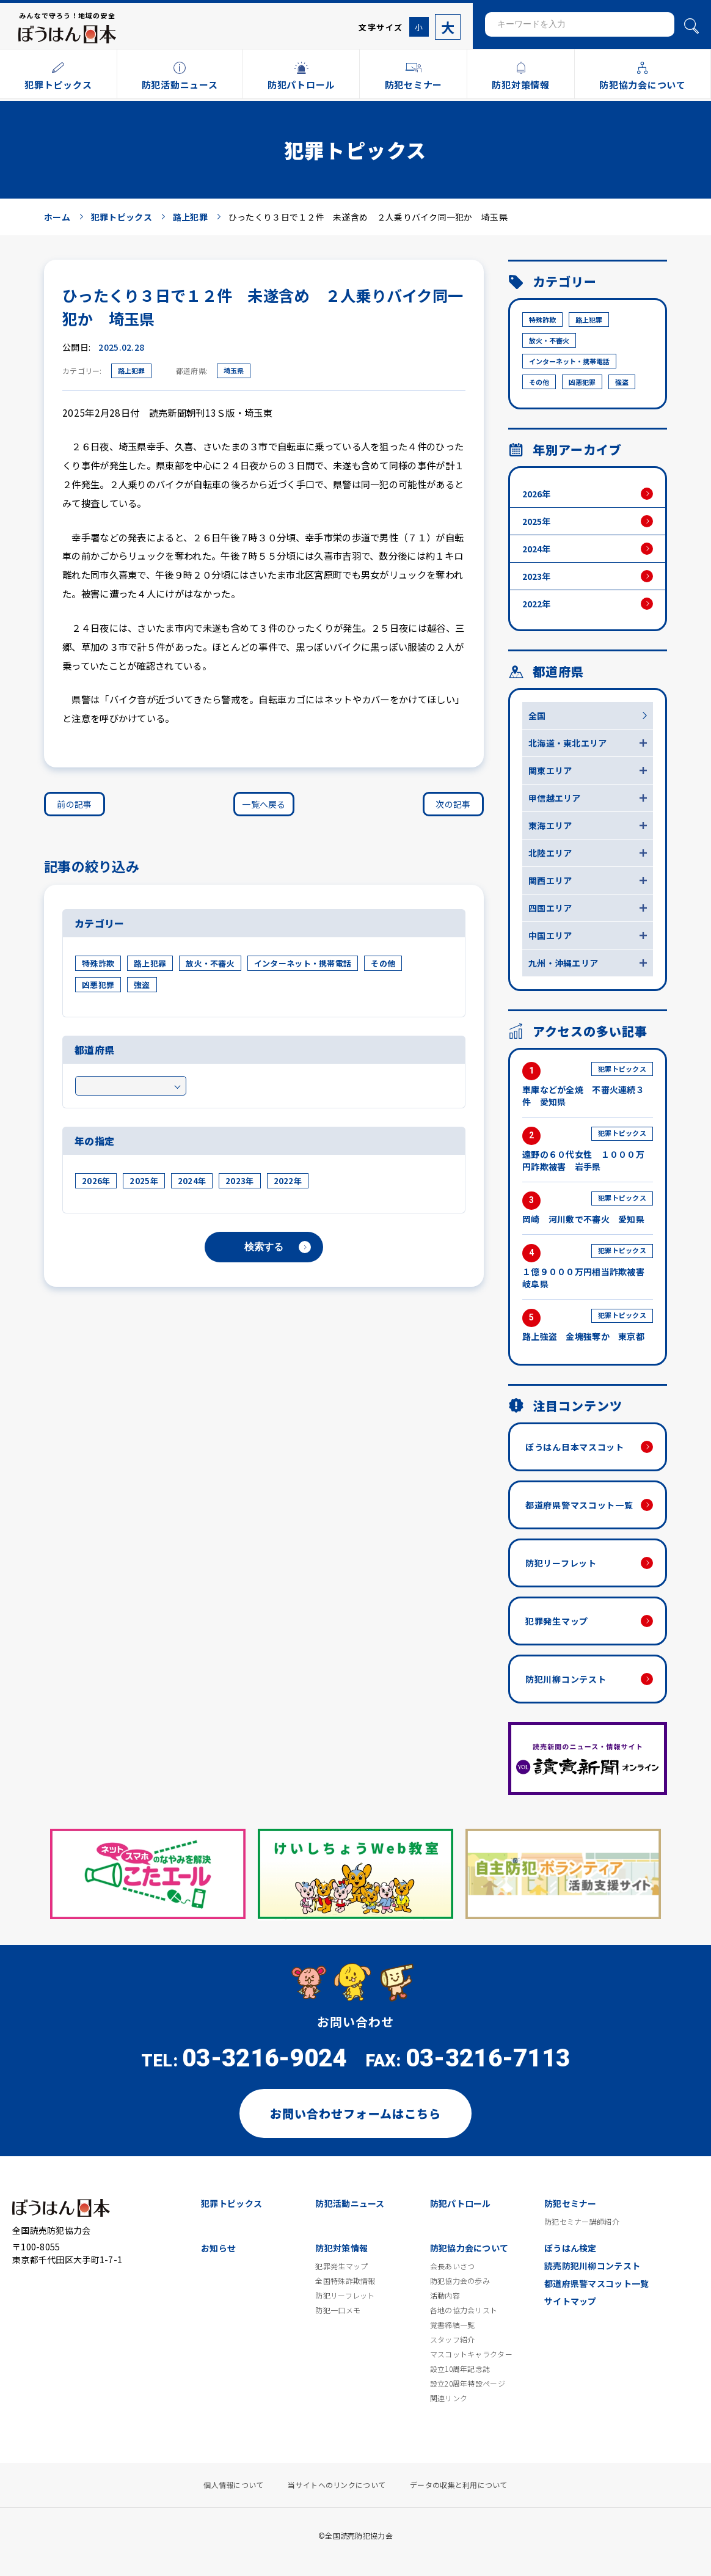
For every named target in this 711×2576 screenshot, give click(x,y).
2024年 (192, 1181)
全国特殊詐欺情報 (345, 2281)
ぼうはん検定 (570, 2248)
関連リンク (448, 2398)
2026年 (96, 1181)
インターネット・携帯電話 (302, 963)
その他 (383, 963)
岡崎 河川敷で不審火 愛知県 (587, 1208)
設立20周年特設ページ (467, 2383)
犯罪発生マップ (556, 1621)
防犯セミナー (570, 2203)
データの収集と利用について (459, 2485)
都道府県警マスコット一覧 (579, 1505)
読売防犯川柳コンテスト (592, 2265)
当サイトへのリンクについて (336, 2485)
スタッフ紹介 (452, 2339)
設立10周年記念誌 (460, 2369)
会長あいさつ (452, 2266)
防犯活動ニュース (349, 2203)
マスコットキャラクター (471, 2354)
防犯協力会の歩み (460, 2281)
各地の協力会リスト (464, 2310)
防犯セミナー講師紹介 (581, 2221)
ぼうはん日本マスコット (574, 1447)
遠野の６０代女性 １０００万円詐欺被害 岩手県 (587, 1150)
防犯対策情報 (341, 2248)
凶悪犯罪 (98, 984)
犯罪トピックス (231, 2203)
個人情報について (233, 2485)
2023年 (239, 1181)
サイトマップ (570, 2301)
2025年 (143, 1181)
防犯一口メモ (337, 2310)
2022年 (288, 1181)
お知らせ (218, 2248)
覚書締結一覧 (452, 2325)
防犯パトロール (460, 2203)
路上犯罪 (131, 370)
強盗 (142, 984)
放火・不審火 (210, 963)
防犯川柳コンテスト (565, 1679)
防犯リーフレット (561, 1563)
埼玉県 (234, 370)
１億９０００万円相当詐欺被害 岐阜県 (587, 1267)
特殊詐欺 (98, 963)
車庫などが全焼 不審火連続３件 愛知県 (587, 1085)
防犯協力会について (469, 2248)
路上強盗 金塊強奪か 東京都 (587, 1325)
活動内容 (445, 2295)
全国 (537, 715)
